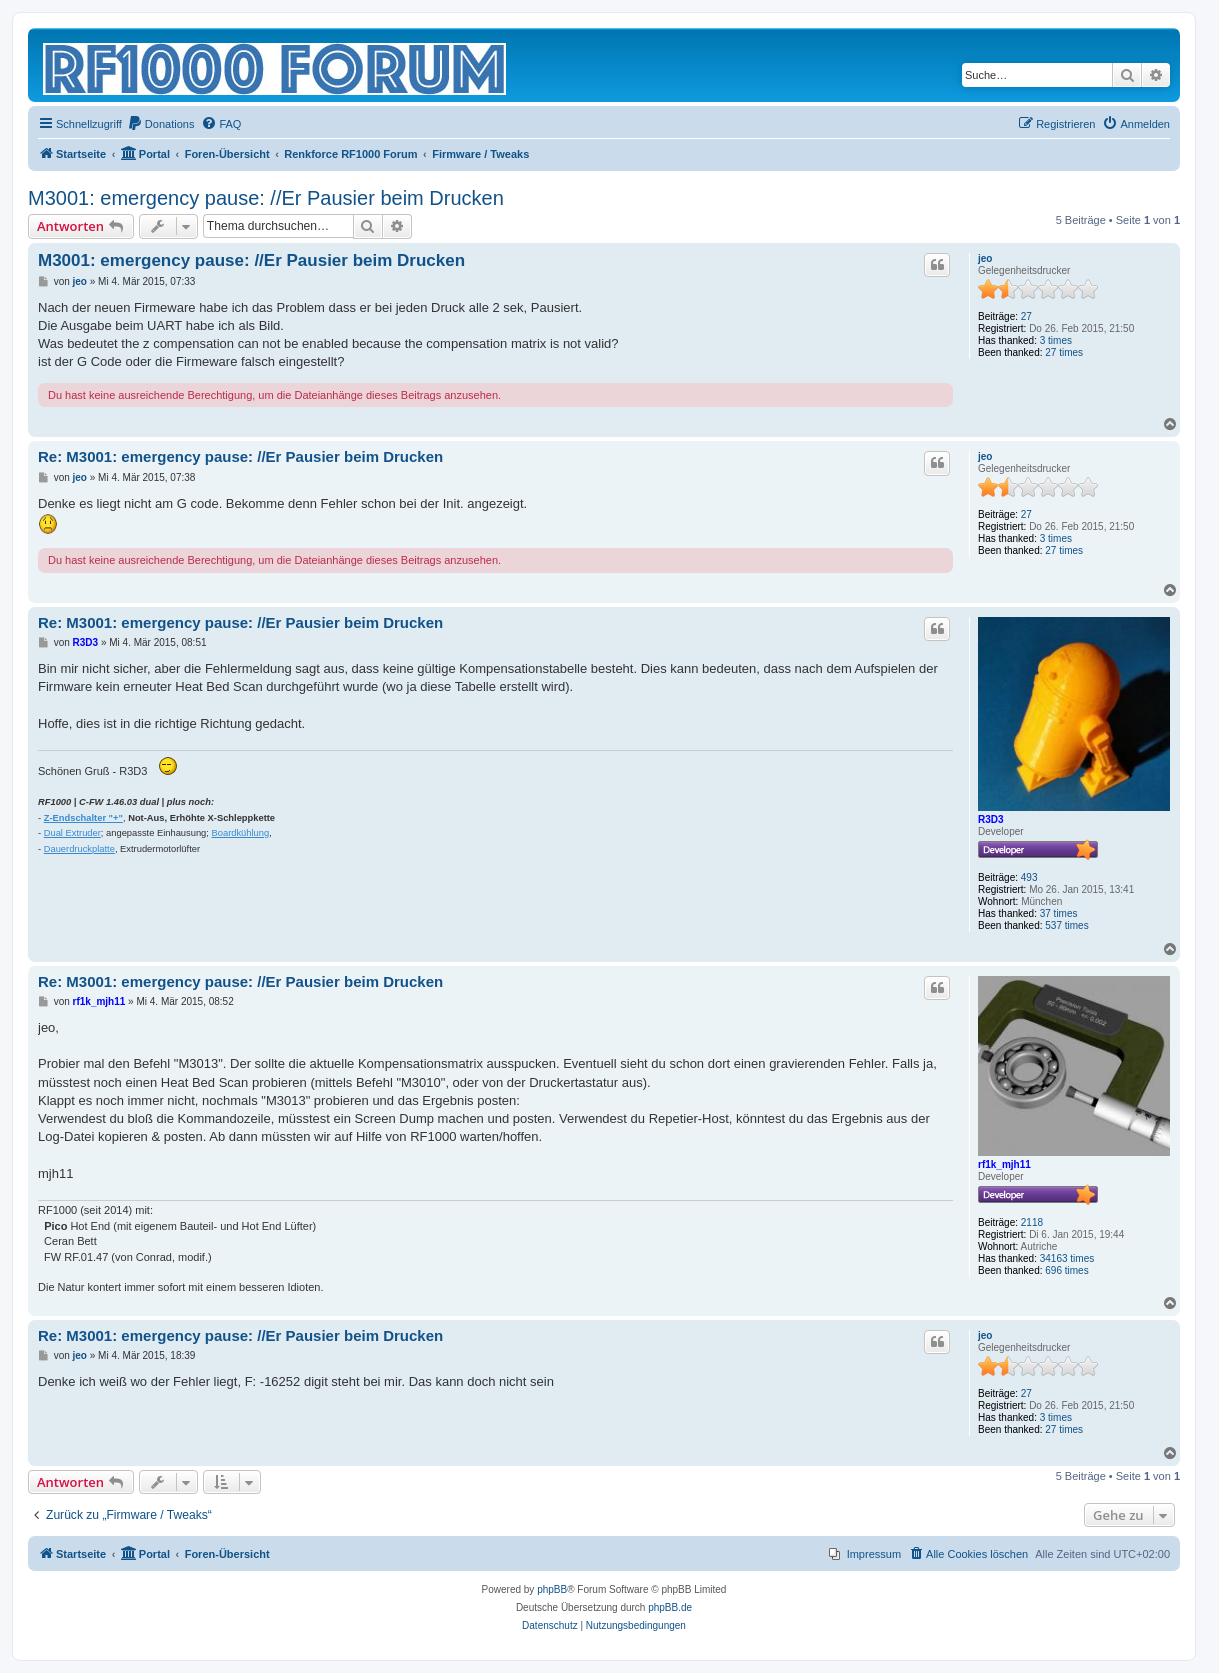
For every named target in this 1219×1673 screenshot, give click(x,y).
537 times (1066, 925)
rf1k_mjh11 (1004, 1164)
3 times (1056, 340)
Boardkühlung (241, 833)
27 (1026, 316)
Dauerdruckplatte (79, 849)
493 (1029, 877)
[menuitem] (161, 124)
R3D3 (991, 819)
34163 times (1067, 1258)
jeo (985, 258)
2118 (1032, 1222)
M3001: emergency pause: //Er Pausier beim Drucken (266, 198)
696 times (1066, 1270)
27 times (1064, 352)
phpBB (552, 1589)
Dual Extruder (72, 833)
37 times (1059, 913)
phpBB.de (670, 1607)
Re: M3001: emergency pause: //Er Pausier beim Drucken (240, 456)
